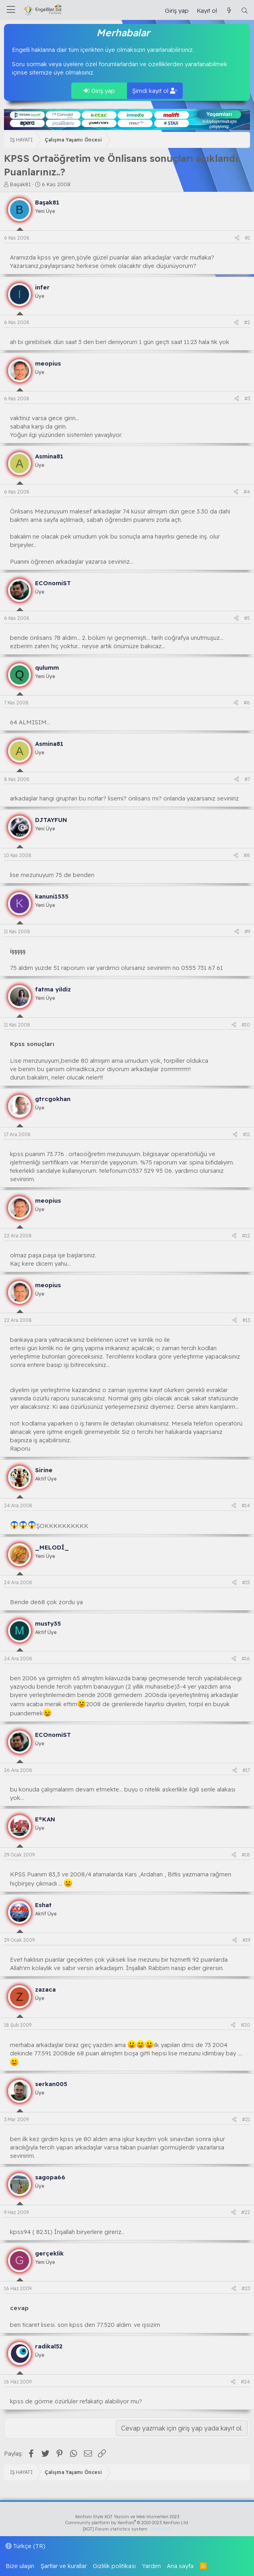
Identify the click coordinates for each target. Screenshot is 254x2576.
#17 (246, 1770)
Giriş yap (99, 90)
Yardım (151, 2566)
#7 (247, 779)
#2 (247, 322)
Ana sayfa (180, 2566)
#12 (246, 1236)
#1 (247, 238)
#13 (246, 1320)
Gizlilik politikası (114, 2566)
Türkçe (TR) (25, 2546)
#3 (247, 398)
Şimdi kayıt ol (155, 90)
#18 (246, 1855)
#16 (246, 1659)
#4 (247, 492)
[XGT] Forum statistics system (127, 2529)
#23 (246, 2288)
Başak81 (20, 184)
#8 (247, 855)
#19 (246, 1940)
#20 (245, 2025)
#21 (246, 2119)
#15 (246, 1582)
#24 (245, 2382)
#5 (247, 618)
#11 (246, 1134)
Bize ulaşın (20, 2566)
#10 (246, 1025)
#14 (246, 1505)
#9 (247, 931)
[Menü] (11, 10)
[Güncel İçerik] (228, 10)
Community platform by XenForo (127, 2522)
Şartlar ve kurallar (64, 2566)
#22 (245, 2212)
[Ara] (244, 10)
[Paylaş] (237, 238)
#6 (247, 703)
